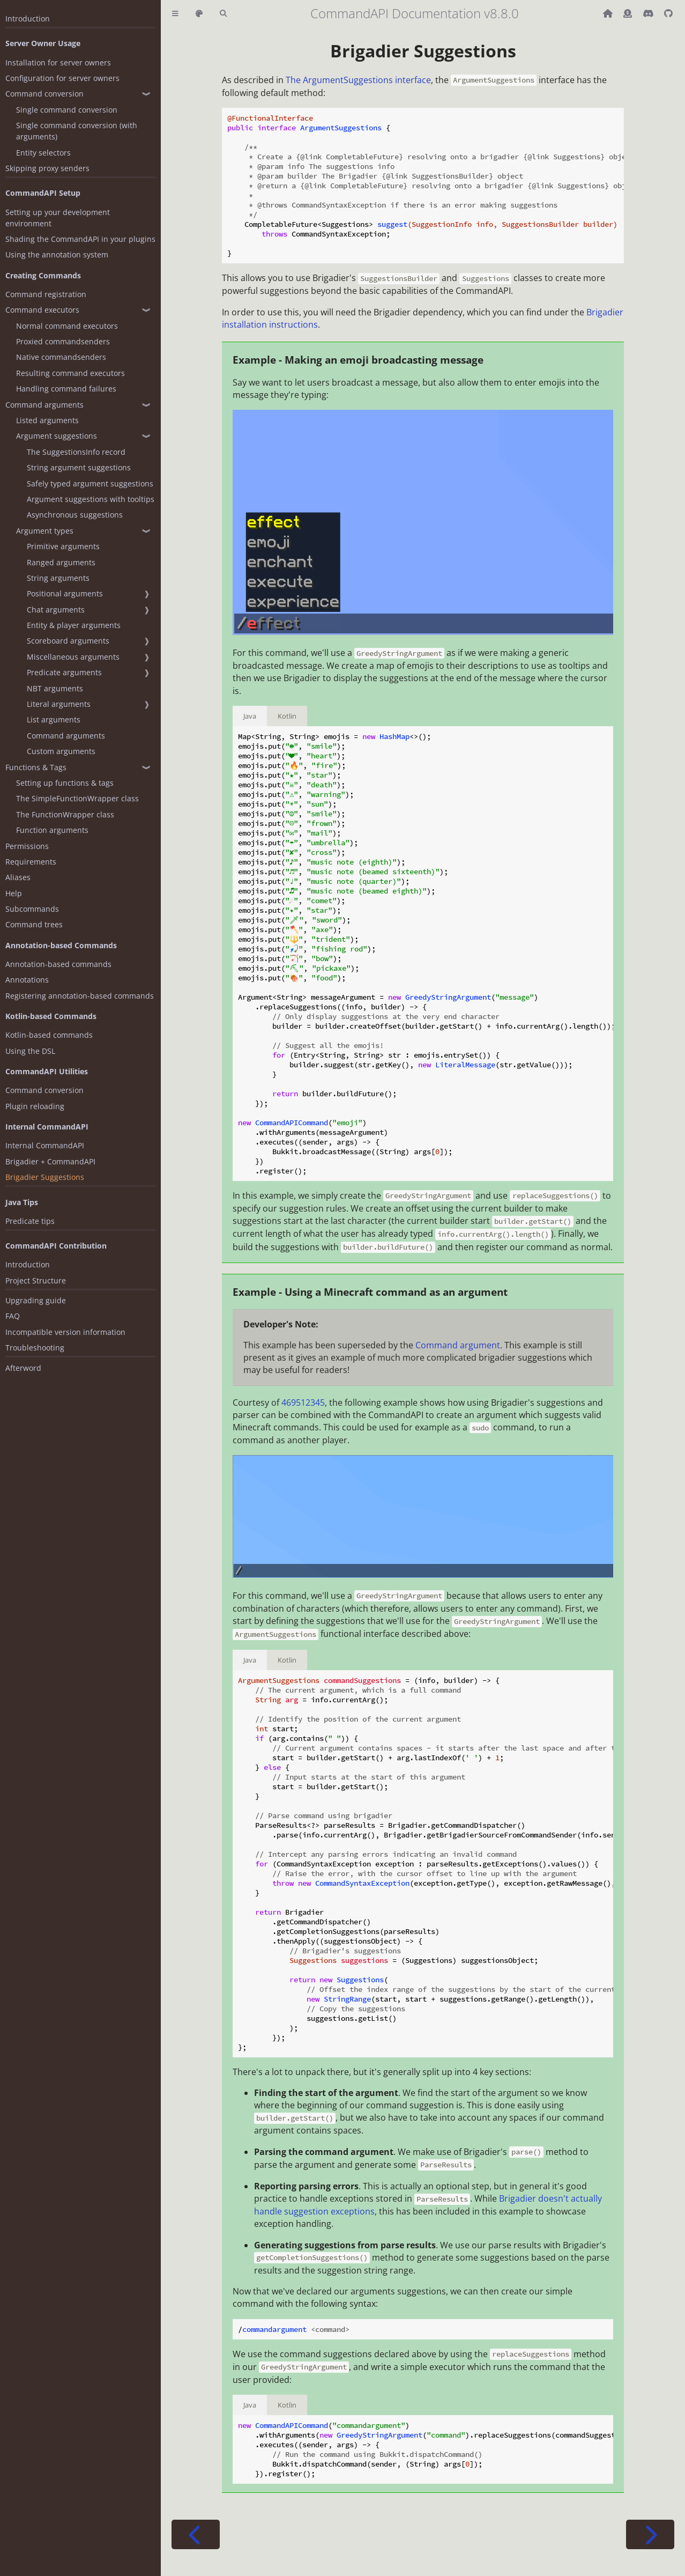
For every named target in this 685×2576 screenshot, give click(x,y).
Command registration (45, 294)
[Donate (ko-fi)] (628, 13)
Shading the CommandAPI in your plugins (80, 239)
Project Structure (35, 1280)
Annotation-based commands (58, 964)
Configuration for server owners (62, 78)
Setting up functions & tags (65, 783)
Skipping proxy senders (47, 168)
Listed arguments (47, 420)
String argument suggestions (79, 467)
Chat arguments (56, 609)
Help (13, 893)
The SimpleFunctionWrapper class (77, 798)
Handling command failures (66, 388)
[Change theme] (199, 13)
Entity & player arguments (74, 625)
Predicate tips (30, 1221)
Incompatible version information (65, 1332)
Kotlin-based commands (49, 1035)
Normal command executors (67, 326)
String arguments (58, 578)
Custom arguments (61, 751)
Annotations (27, 980)
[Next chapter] (650, 2534)
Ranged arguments (61, 562)
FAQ (12, 1316)
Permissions (27, 846)
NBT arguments (55, 688)
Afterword (23, 1368)
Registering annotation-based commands (79, 996)
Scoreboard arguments (68, 641)
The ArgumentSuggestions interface (358, 80)
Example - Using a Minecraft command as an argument (370, 1291)
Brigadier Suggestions (44, 1177)
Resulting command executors (70, 373)
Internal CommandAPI (44, 1145)
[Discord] (649, 13)
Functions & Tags (35, 767)
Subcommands (32, 909)
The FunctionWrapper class (65, 814)
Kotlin (287, 716)
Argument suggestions (56, 436)
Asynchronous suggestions (75, 515)
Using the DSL (30, 1051)
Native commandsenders (61, 357)
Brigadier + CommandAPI (50, 1161)
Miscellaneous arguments (73, 657)
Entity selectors (43, 152)
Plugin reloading (34, 1106)
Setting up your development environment (57, 217)
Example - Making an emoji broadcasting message (358, 359)
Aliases (18, 877)
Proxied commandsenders (63, 341)
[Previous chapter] (196, 2534)
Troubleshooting (34, 1347)
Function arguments (52, 830)
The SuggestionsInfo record (76, 452)
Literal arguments (59, 704)
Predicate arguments (64, 672)
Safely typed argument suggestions (90, 483)
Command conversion (44, 93)
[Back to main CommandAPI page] (609, 13)
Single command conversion (66, 110)
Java (249, 716)
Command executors (42, 310)
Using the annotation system (56, 254)
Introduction (27, 18)
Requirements (30, 862)
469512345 (303, 1402)
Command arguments (44, 405)
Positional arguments (65, 593)
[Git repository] (668, 13)
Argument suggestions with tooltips (90, 499)
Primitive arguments (63, 546)
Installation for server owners (58, 62)
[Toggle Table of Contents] (175, 13)
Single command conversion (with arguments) (76, 131)
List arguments (53, 719)
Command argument (457, 1345)
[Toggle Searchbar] (223, 13)
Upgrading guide (35, 1300)
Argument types (44, 531)
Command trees (34, 924)
